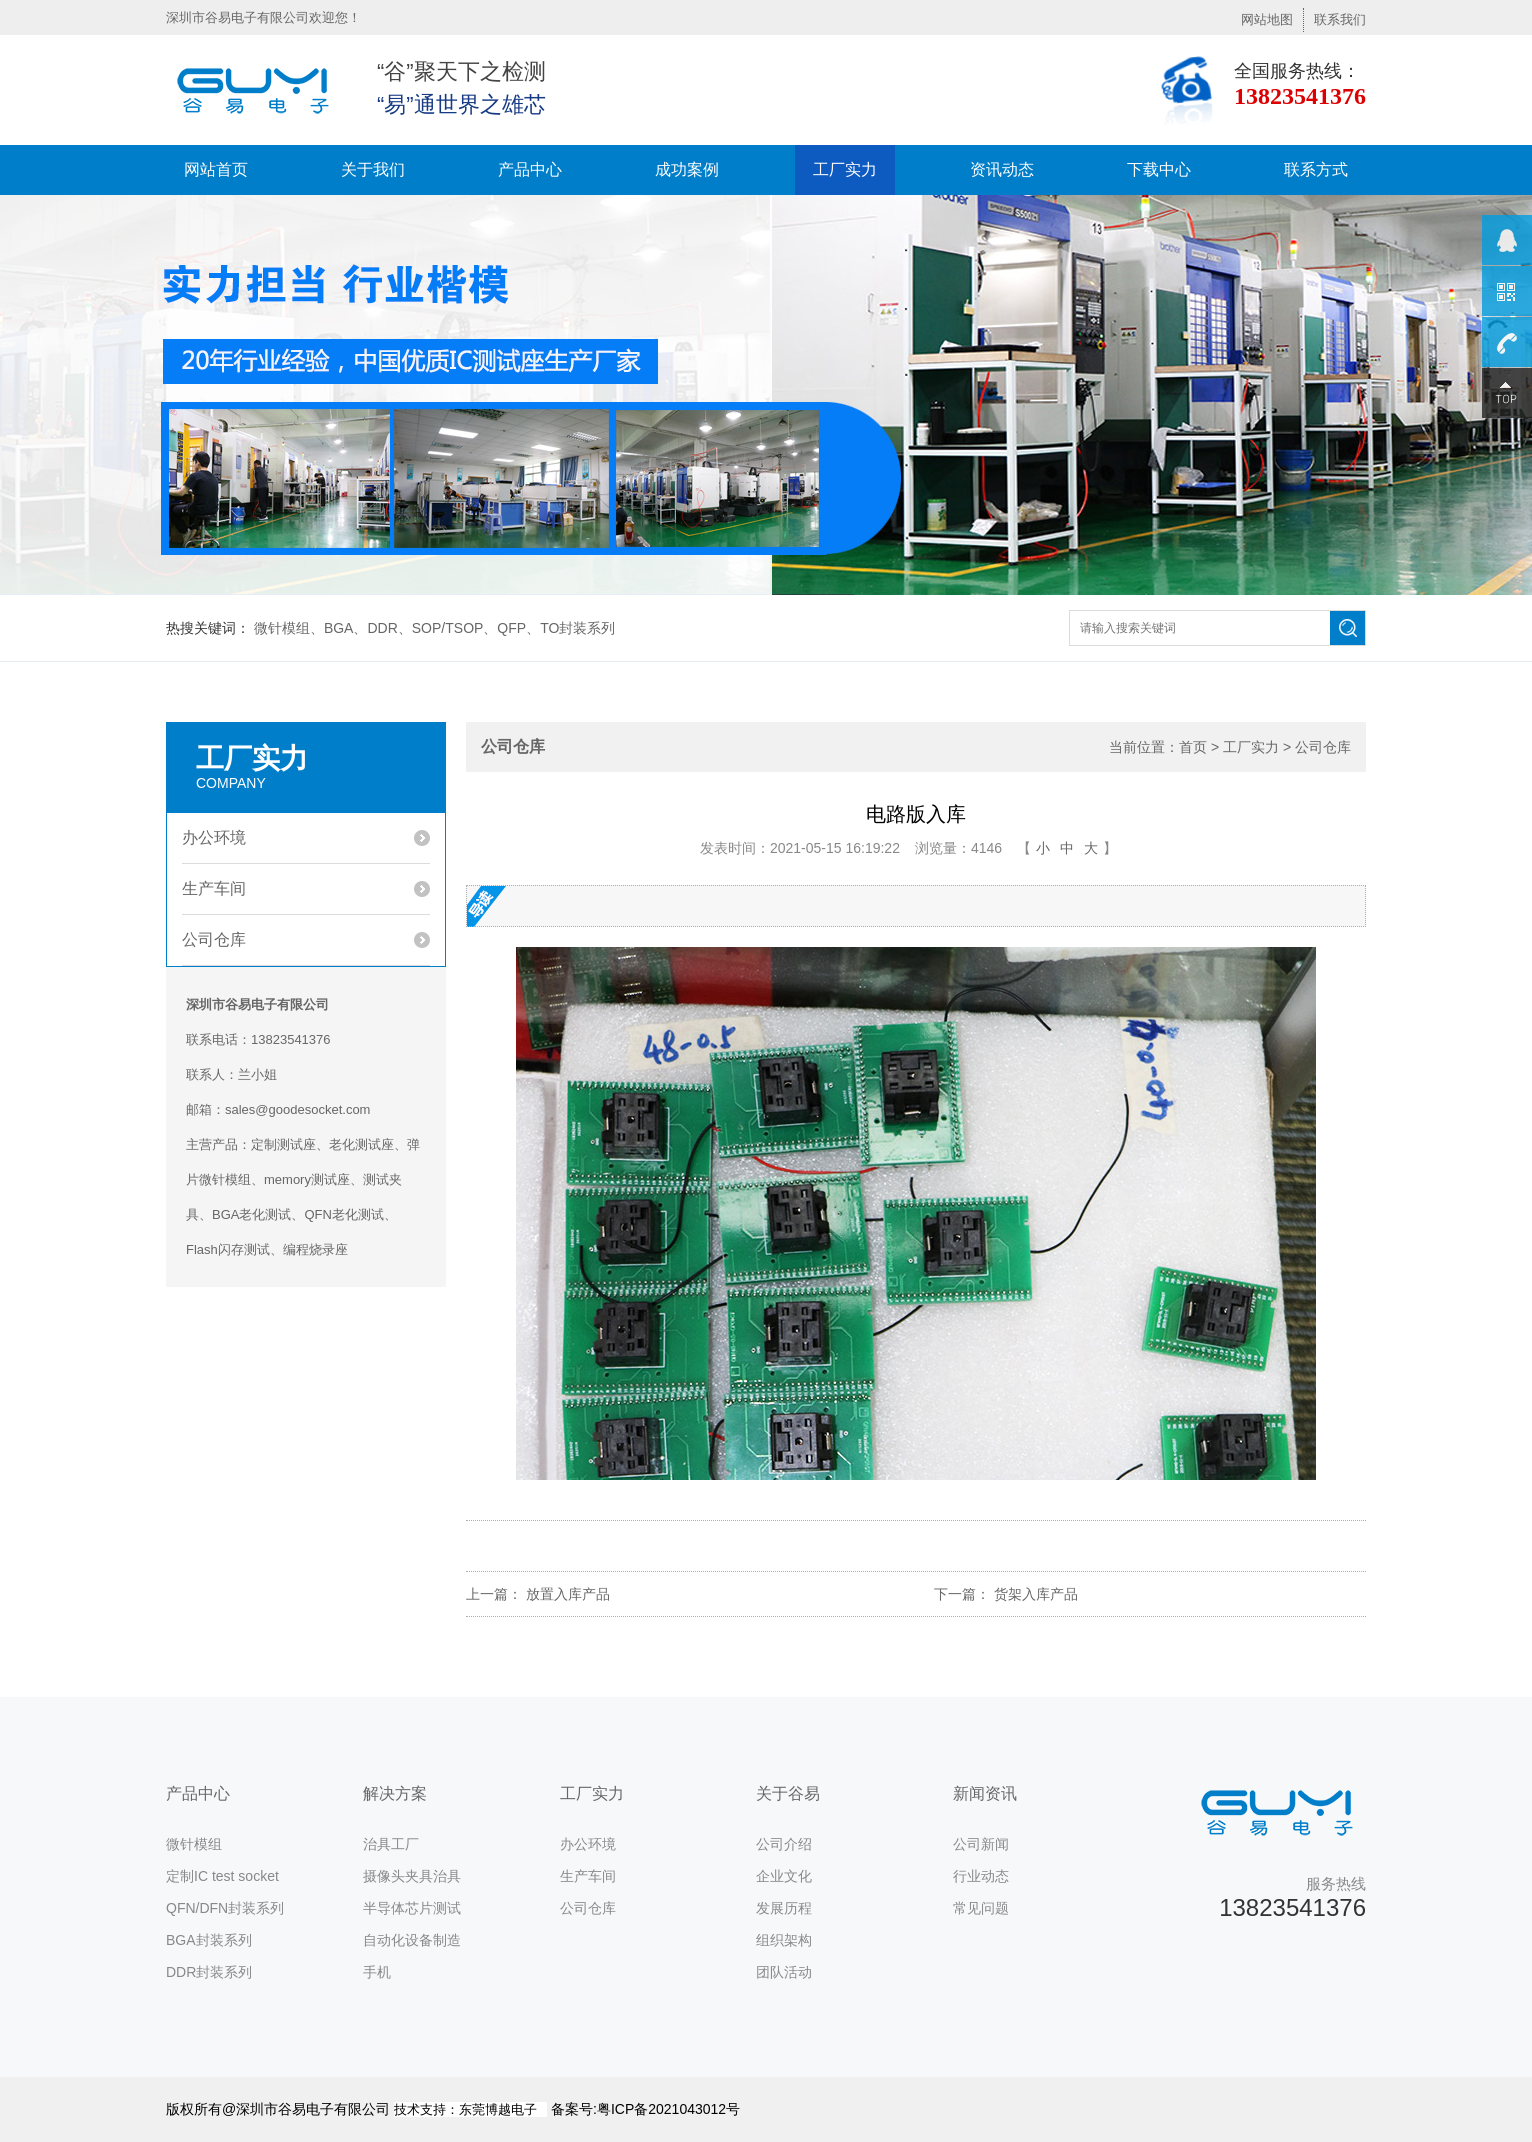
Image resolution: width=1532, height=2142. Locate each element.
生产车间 (214, 888)
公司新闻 (981, 1844)
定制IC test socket (222, 1876)
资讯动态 (1002, 169)
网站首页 (216, 169)
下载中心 (1159, 169)
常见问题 (981, 1908)
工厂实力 (845, 169)
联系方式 (1316, 169)
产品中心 (530, 169)
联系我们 (1340, 19)
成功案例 (687, 169)
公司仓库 (214, 939)
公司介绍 (784, 1844)
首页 (1193, 747)
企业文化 (784, 1876)
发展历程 (784, 1908)
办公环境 (214, 837)
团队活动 (784, 1972)
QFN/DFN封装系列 (225, 1908)
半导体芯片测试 (412, 1908)
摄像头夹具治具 (412, 1876)
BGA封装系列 (209, 1940)
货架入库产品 (1036, 1594)
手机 (377, 1972)
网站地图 (1267, 19)
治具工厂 (391, 1844)
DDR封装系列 (209, 1972)
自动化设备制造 (412, 1940)
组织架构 (784, 1940)
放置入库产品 (568, 1594)
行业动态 (981, 1876)
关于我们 (373, 169)
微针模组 (194, 1844)
